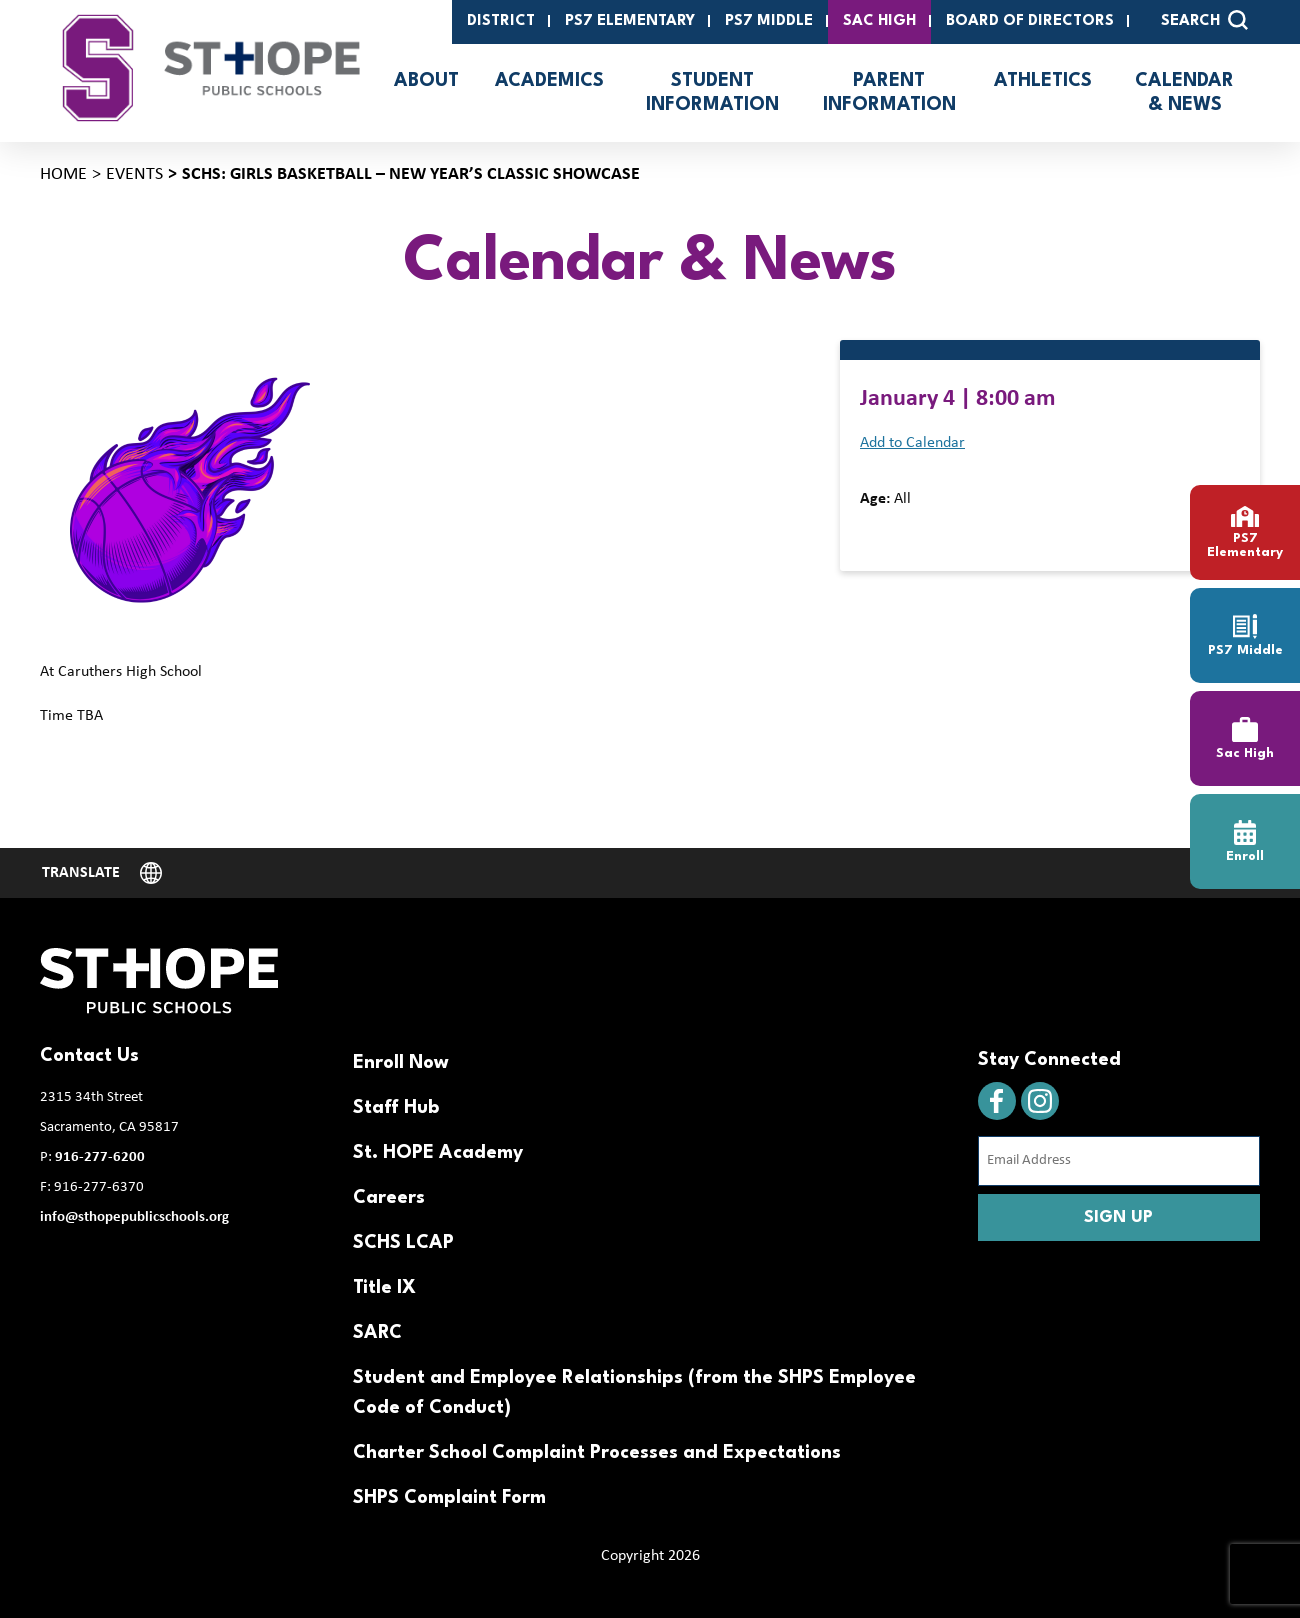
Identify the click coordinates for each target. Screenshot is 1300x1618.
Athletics (1043, 81)
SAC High (879, 21)
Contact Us (89, 1056)
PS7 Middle (769, 21)
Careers (389, 1198)
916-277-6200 (100, 1157)
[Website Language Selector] (102, 873)
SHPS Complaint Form (449, 1498)
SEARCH (1204, 20)
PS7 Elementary (630, 21)
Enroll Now (401, 1063)
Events (134, 174)
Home (63, 174)
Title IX (384, 1288)
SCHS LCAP (403, 1243)
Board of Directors (1030, 21)
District (501, 21)
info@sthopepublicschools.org (134, 1217)
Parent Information (889, 93)
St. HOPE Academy (438, 1153)
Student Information (712, 93)
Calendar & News (1184, 93)
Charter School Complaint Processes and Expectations (597, 1453)
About (426, 81)
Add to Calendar (912, 443)
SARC (377, 1333)
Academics (549, 81)
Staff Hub (396, 1108)
